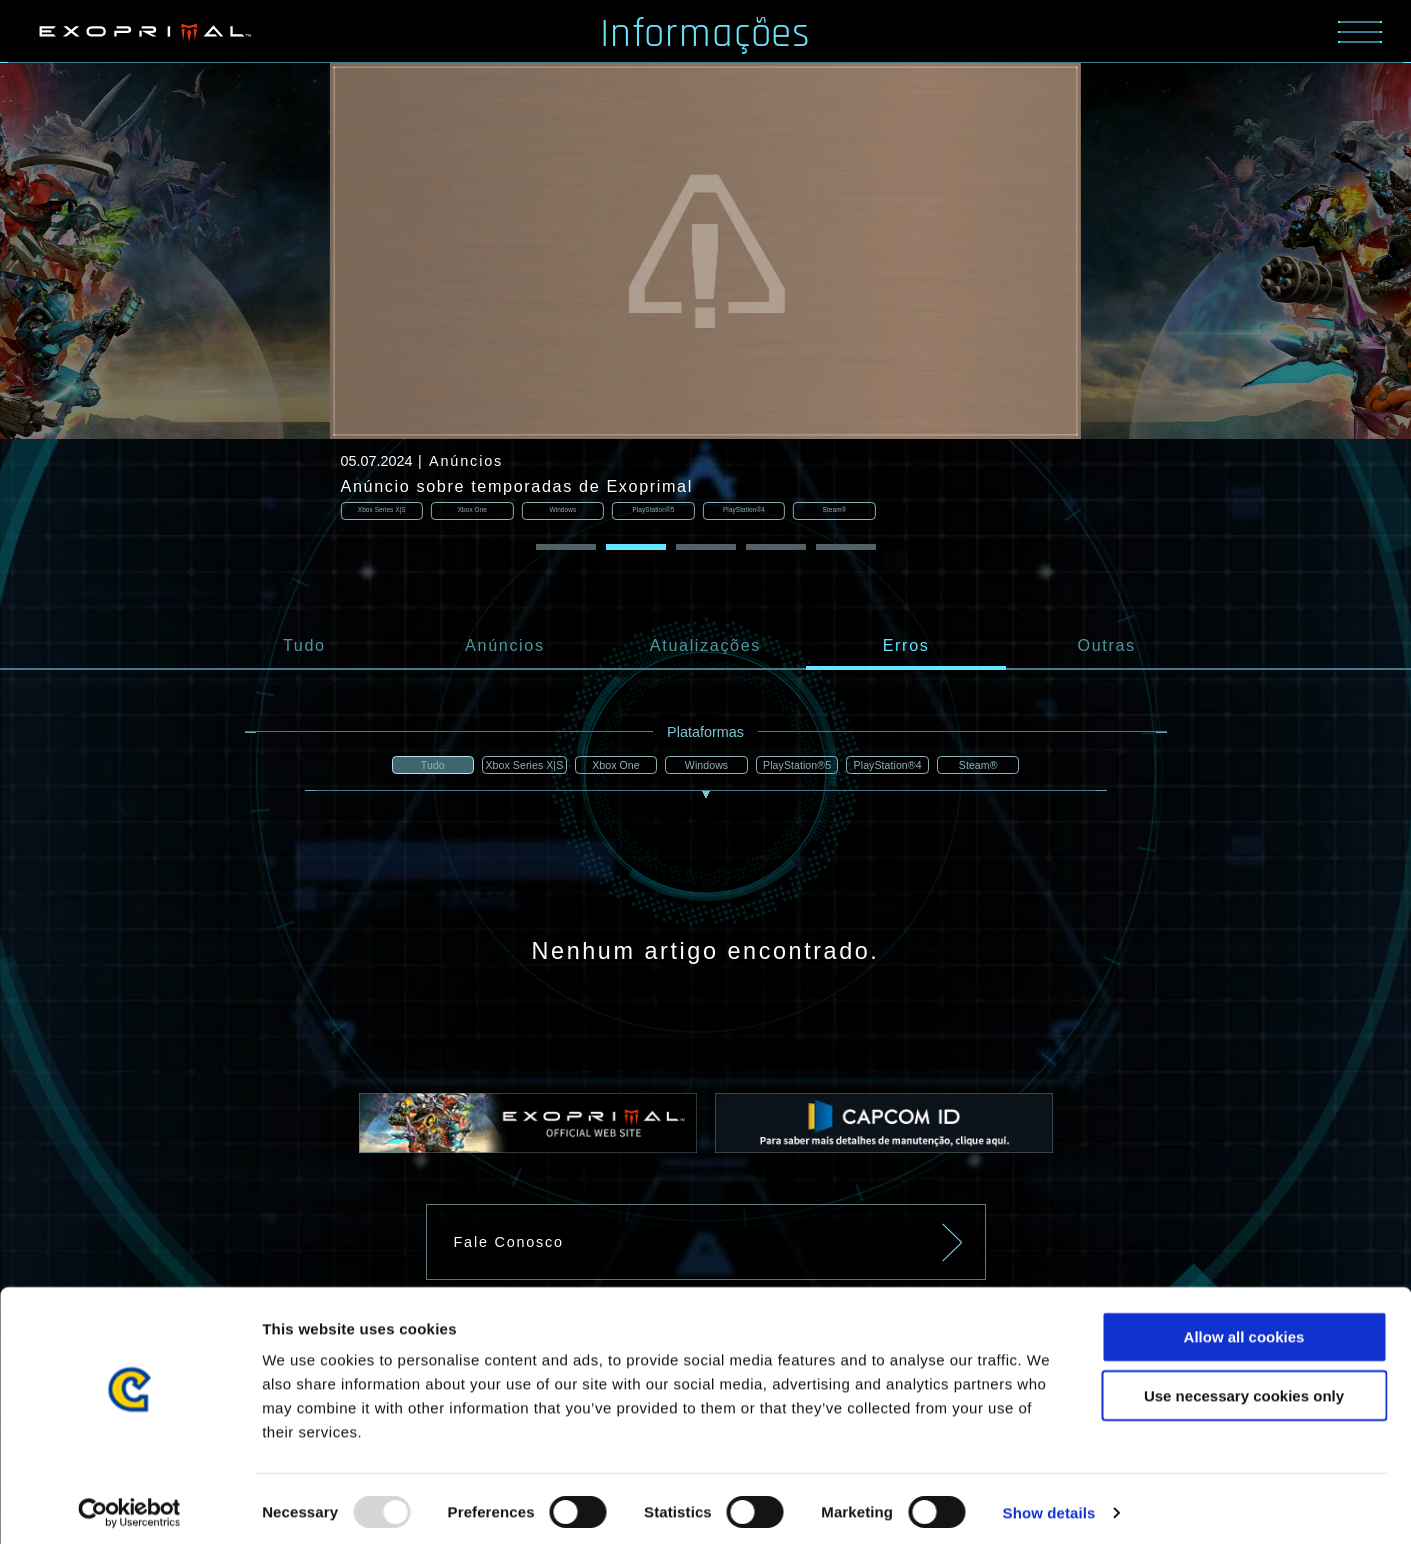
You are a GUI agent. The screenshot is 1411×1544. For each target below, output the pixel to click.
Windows (705, 767)
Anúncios (505, 647)
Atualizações (705, 647)
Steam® (989, 767)
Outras (1107, 647)
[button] (566, 549)
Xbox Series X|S (516, 767)
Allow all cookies (1244, 1328)
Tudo (304, 647)
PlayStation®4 (894, 767)
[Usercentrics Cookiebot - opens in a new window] (129, 1505)
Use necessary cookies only (1244, 1387)
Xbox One (611, 767)
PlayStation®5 (800, 767)
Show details (1049, 1504)
